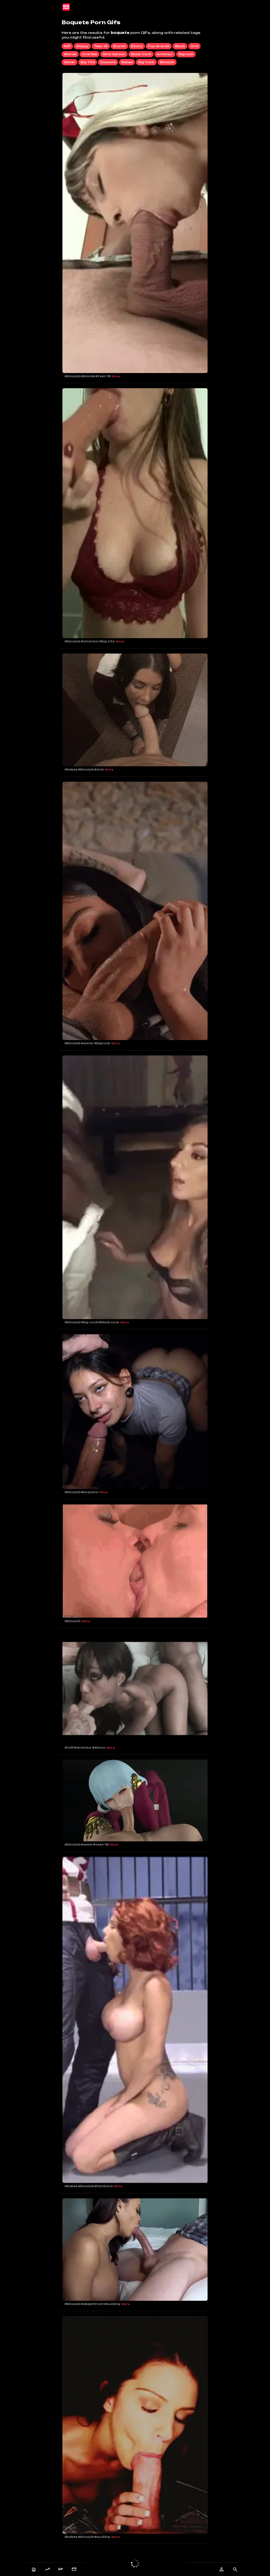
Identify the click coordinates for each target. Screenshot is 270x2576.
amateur (165, 54)
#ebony (98, 1747)
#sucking (112, 2304)
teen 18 (101, 46)
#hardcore (103, 2186)
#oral (99, 769)
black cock (141, 54)
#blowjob (72, 376)
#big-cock (89, 1322)
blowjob (167, 62)
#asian (87, 1844)
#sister (87, 1043)
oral (194, 46)
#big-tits (107, 641)
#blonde (88, 376)
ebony (137, 46)
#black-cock (108, 1322)
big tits (88, 62)
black (180, 46)
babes (127, 62)
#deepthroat (92, 2304)
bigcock (185, 54)
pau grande (158, 46)
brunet (119, 46)
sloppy (82, 46)
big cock (146, 62)
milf (67, 46)
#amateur (90, 641)
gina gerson (114, 54)
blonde (70, 54)
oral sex (89, 54)
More (116, 376)
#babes (71, 769)
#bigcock (102, 1043)
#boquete (89, 1492)
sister (69, 62)
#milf (69, 1747)
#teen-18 (103, 376)
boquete (108, 62)
